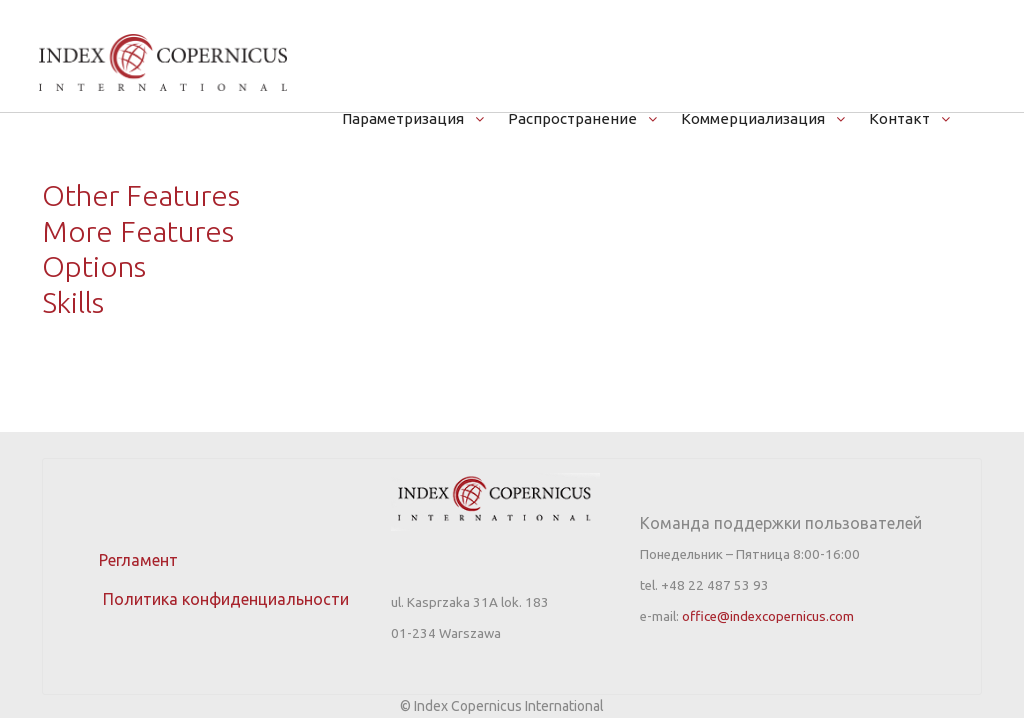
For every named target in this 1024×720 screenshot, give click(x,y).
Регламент (138, 560)
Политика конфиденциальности (206, 599)
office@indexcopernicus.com (768, 616)
